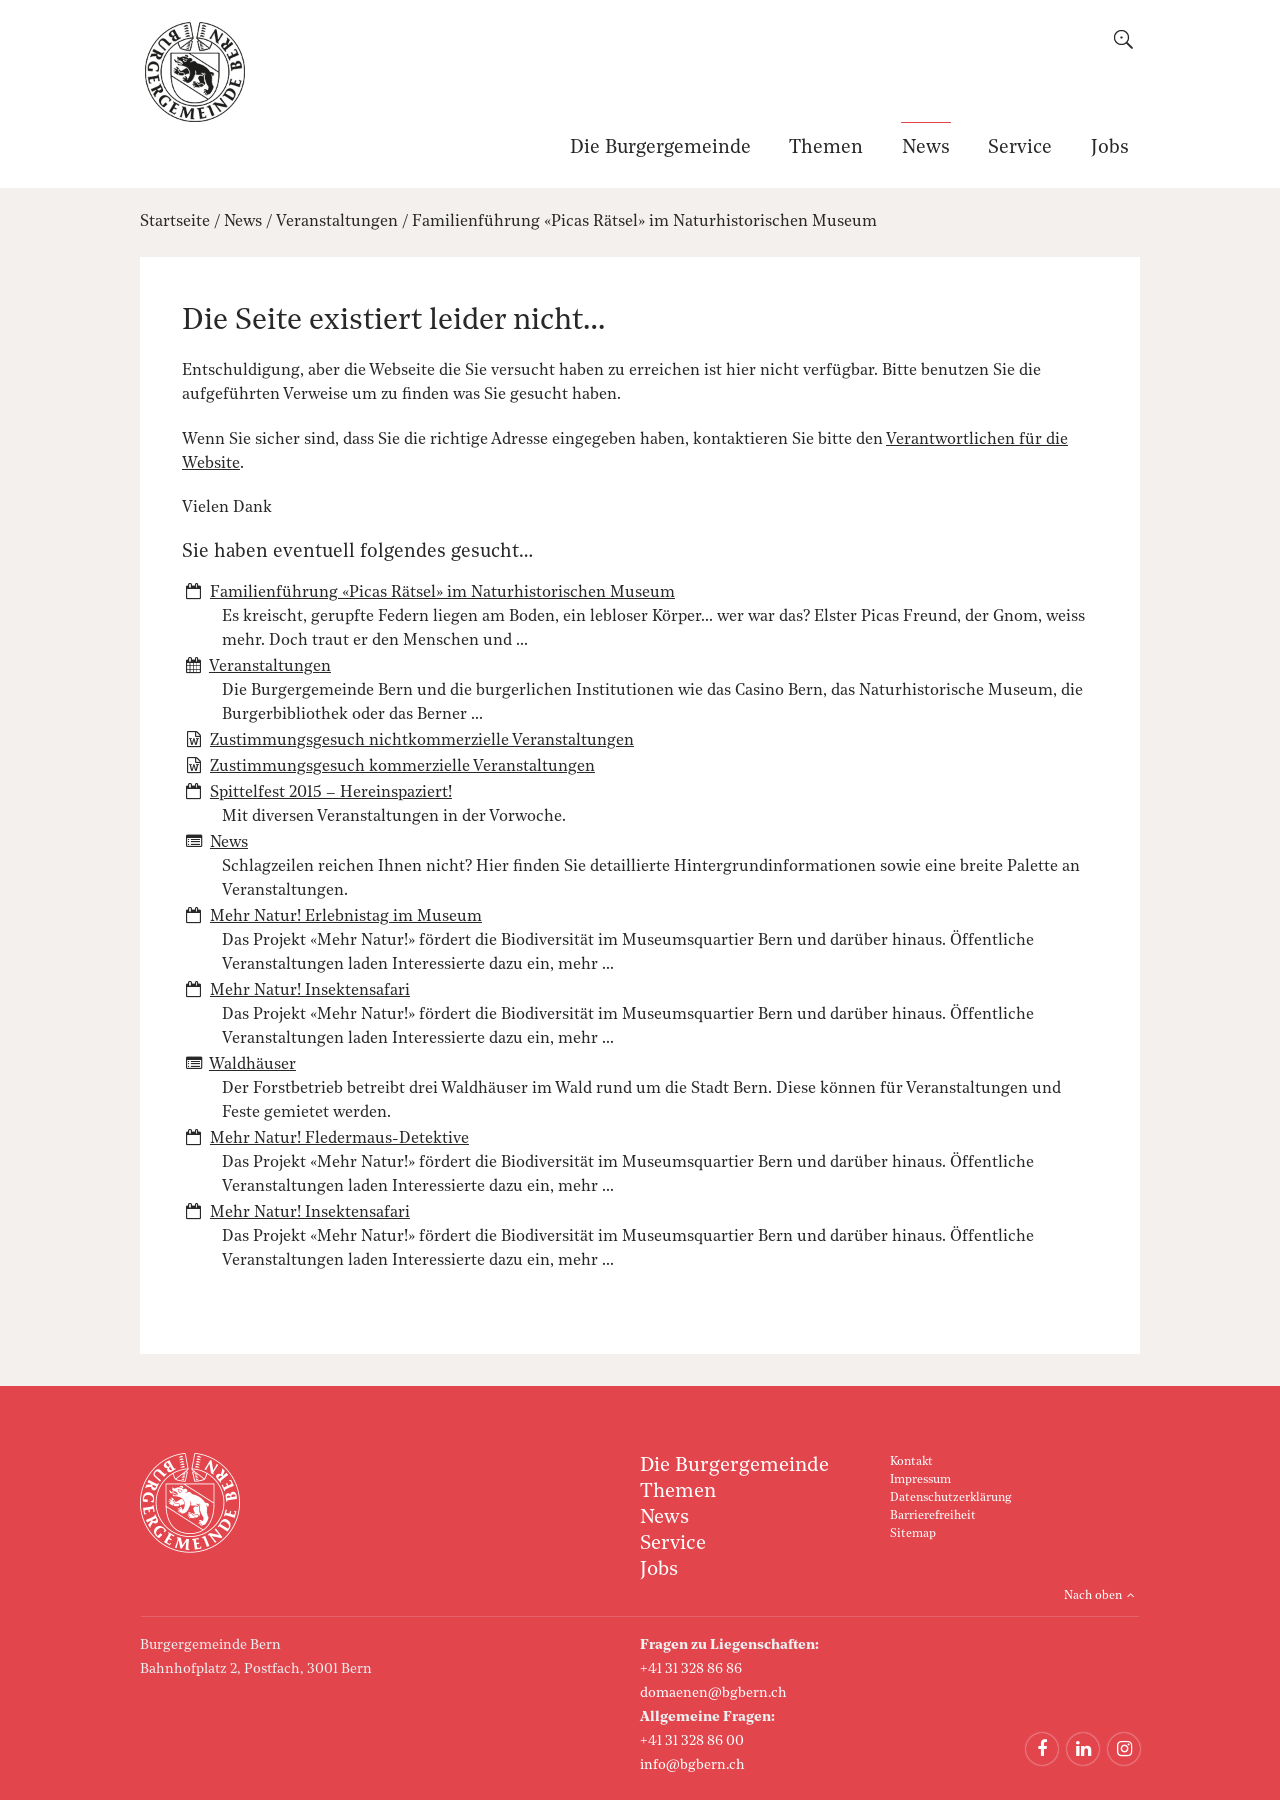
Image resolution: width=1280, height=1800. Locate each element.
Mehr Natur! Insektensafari (310, 991)
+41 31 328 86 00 (692, 1741)
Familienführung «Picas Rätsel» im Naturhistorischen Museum (644, 222)
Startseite (175, 222)
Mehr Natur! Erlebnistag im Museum (346, 917)
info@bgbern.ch (692, 1765)
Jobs (1110, 148)
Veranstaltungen (337, 222)
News (926, 148)
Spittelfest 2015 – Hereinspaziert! (331, 793)
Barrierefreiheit (933, 1516)
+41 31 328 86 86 (691, 1669)
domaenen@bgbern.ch (713, 1693)
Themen (826, 148)
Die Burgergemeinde (660, 148)
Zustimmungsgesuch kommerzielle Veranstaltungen (402, 767)
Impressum (920, 1480)
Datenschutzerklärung (950, 1498)
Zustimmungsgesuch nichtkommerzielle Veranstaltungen (422, 741)
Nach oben (1093, 1596)
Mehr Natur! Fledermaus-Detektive (339, 1139)
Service (1020, 148)
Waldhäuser (252, 1065)
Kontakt (911, 1462)
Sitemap (913, 1534)
